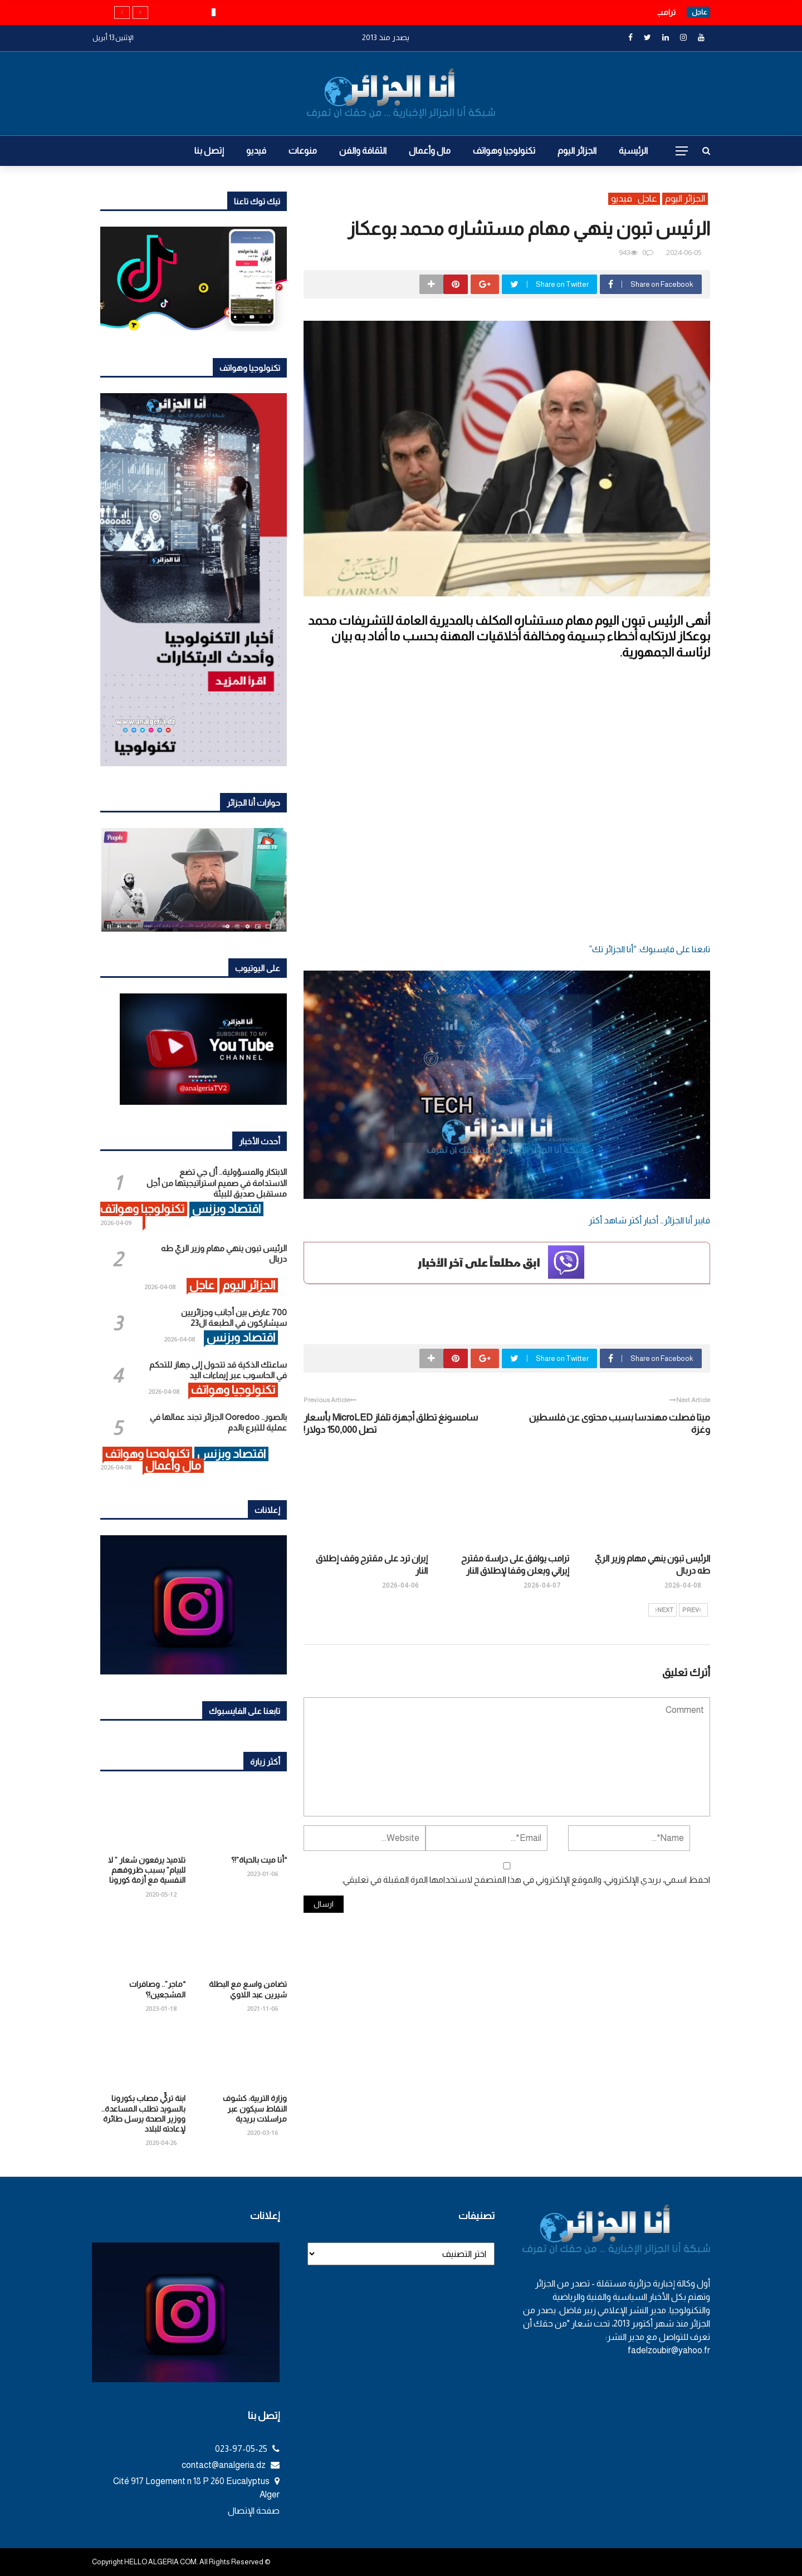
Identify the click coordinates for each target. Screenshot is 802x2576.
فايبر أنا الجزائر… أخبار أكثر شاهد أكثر (649, 1220)
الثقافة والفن (363, 150)
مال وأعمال (430, 150)
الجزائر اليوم (577, 150)
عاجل (647, 198)
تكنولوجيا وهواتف (504, 150)
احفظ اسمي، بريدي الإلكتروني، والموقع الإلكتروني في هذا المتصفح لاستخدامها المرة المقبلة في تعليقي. (525, 1879)
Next (664, 1610)
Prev (691, 1610)
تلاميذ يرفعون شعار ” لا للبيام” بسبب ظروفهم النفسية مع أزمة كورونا (146, 1869)
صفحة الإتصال (254, 2510)
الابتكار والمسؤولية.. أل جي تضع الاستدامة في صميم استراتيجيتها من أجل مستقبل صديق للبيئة (216, 1182)
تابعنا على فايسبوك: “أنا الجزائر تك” (649, 949)
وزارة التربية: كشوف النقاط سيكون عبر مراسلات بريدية (255, 2108)
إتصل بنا (209, 150)
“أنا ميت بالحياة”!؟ (259, 1859)
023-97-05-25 (247, 2448)
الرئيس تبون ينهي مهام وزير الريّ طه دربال (605, 12)
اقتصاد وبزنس (226, 1208)
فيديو (256, 150)
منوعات (302, 150)
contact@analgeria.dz (231, 2465)
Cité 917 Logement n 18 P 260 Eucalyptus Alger (196, 2487)
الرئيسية (633, 150)
